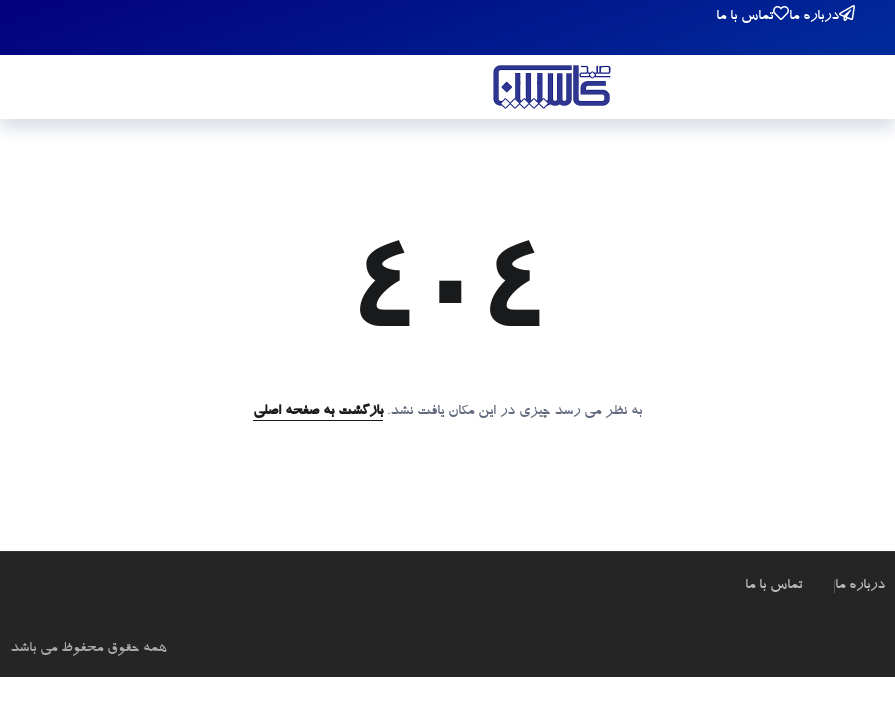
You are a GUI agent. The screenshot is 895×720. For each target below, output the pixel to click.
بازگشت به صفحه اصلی (318, 412)
